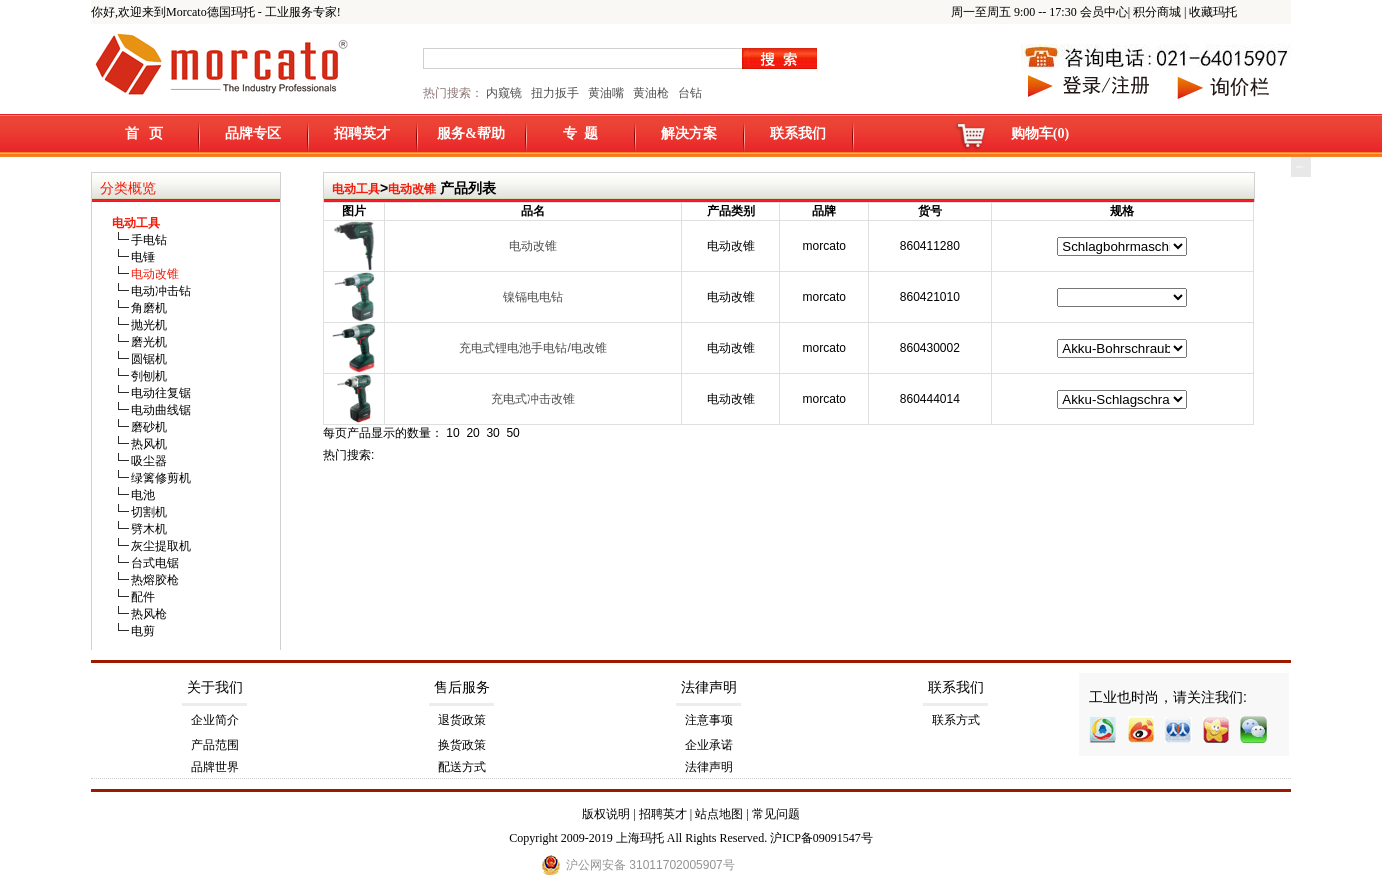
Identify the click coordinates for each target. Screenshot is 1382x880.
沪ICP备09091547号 (821, 838)
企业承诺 (709, 745)
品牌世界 (215, 767)
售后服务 (462, 687)
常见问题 (776, 814)
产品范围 (215, 745)
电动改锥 (412, 189)
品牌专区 (253, 133)
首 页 (144, 133)
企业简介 (215, 720)
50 (512, 433)
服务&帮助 (471, 133)
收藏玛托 (1213, 12)
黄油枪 (651, 93)
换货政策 (462, 745)
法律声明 (709, 687)
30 (492, 433)
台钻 (688, 93)
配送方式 (462, 767)
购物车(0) (1040, 133)
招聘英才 (362, 133)
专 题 (580, 133)
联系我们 (798, 133)
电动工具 (356, 189)
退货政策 (462, 720)
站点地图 (719, 814)
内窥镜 (504, 93)
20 (472, 433)
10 (452, 433)
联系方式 (956, 720)
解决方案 (689, 133)
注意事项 (709, 720)
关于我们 (215, 687)
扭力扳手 (555, 93)
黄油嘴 (606, 93)
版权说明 (606, 814)
